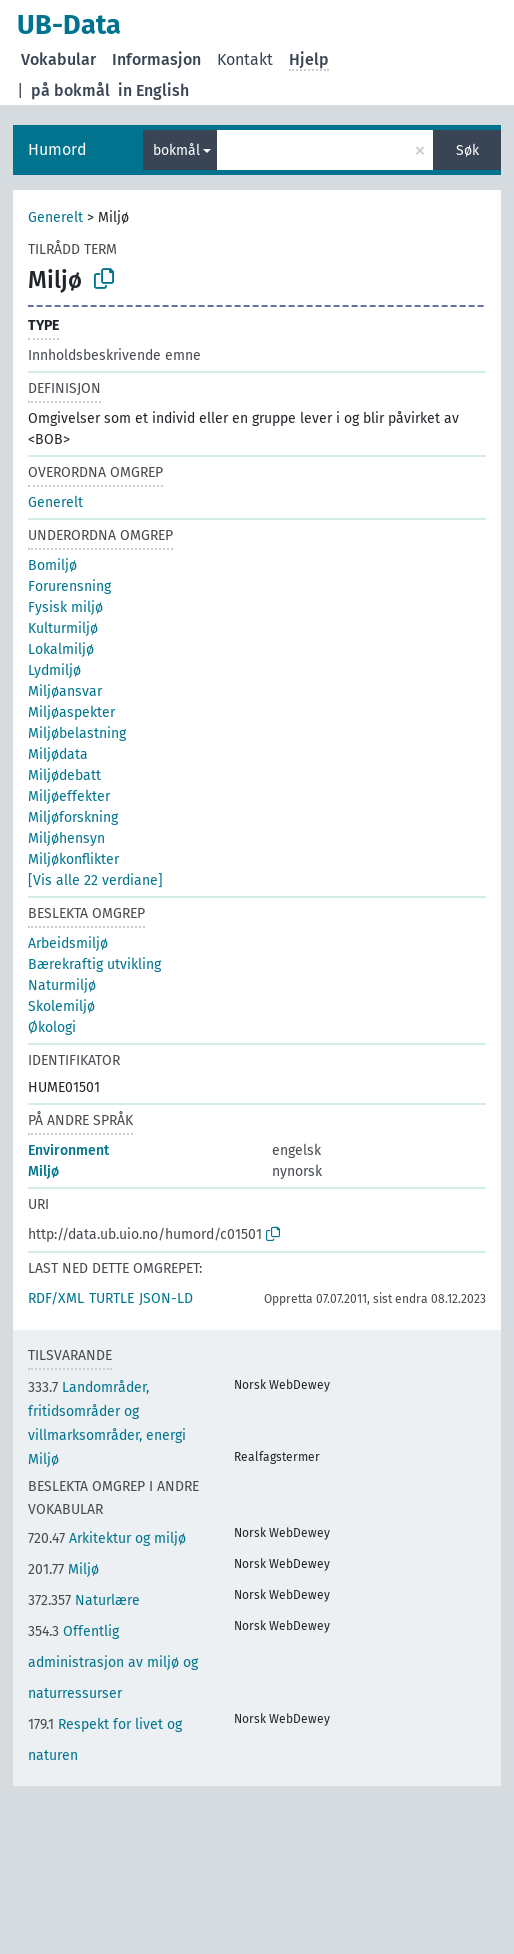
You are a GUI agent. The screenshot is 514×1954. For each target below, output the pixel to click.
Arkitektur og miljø (107, 1538)
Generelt (55, 217)
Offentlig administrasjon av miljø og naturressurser (113, 1662)
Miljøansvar (65, 691)
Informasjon (156, 59)
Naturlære (84, 1600)
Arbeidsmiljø (68, 943)
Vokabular (58, 59)
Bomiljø (52, 565)
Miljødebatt (64, 775)
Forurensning (69, 586)
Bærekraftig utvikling (94, 964)
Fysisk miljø (65, 607)
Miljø (43, 1171)
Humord (57, 149)
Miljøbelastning (77, 733)
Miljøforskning (73, 817)
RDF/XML (56, 1298)
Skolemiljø (61, 1006)
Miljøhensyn (66, 838)
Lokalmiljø (61, 649)
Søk (467, 150)
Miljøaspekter (71, 712)
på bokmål (70, 90)
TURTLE (111, 1298)
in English (153, 90)
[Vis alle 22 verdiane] (95, 880)
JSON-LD (166, 1298)
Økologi (52, 1027)
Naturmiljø (62, 985)
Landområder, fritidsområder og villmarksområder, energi (107, 1411)
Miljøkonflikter (73, 859)
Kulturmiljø (63, 628)
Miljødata (58, 754)
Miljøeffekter (69, 796)
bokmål (176, 150)
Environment (68, 1150)
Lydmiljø (54, 670)
